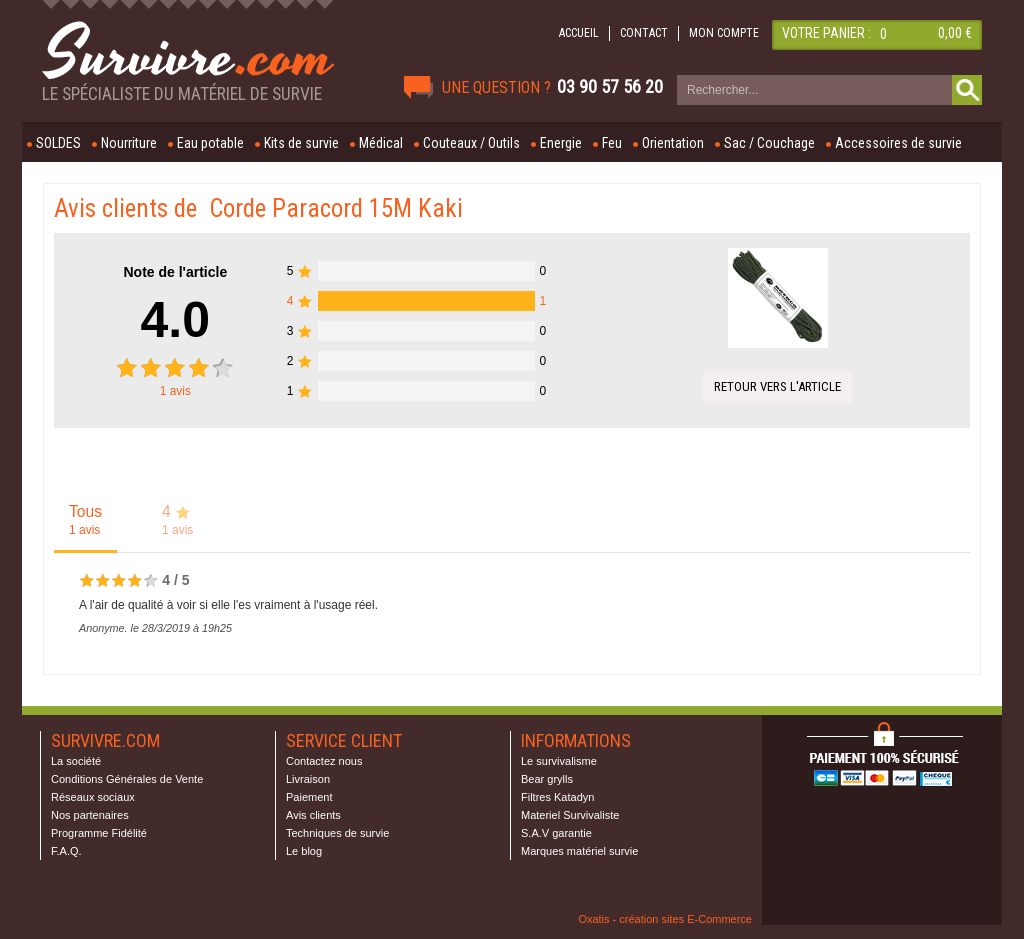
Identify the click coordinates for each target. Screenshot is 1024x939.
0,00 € (955, 33)
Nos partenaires (90, 815)
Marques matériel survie (579, 851)
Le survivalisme (559, 761)
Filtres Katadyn (557, 797)
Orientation (673, 143)
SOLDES (58, 143)
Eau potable (210, 143)
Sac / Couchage (769, 143)
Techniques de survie (337, 833)
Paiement (309, 797)
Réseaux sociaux (93, 797)
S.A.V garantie (556, 833)
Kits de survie (301, 143)
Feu (612, 143)
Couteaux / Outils (471, 143)
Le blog (304, 851)
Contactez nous (324, 761)
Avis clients (313, 815)
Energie (561, 143)
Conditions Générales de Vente (127, 779)
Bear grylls (547, 779)
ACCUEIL (579, 33)
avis (175, 391)
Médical (381, 143)
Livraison (308, 779)
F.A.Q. (66, 851)
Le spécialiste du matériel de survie (182, 94)
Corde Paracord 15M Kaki (336, 208)
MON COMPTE (724, 33)
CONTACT (644, 33)
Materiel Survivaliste (570, 815)
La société (76, 761)
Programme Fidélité (99, 833)
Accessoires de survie (898, 143)
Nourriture (129, 143)
